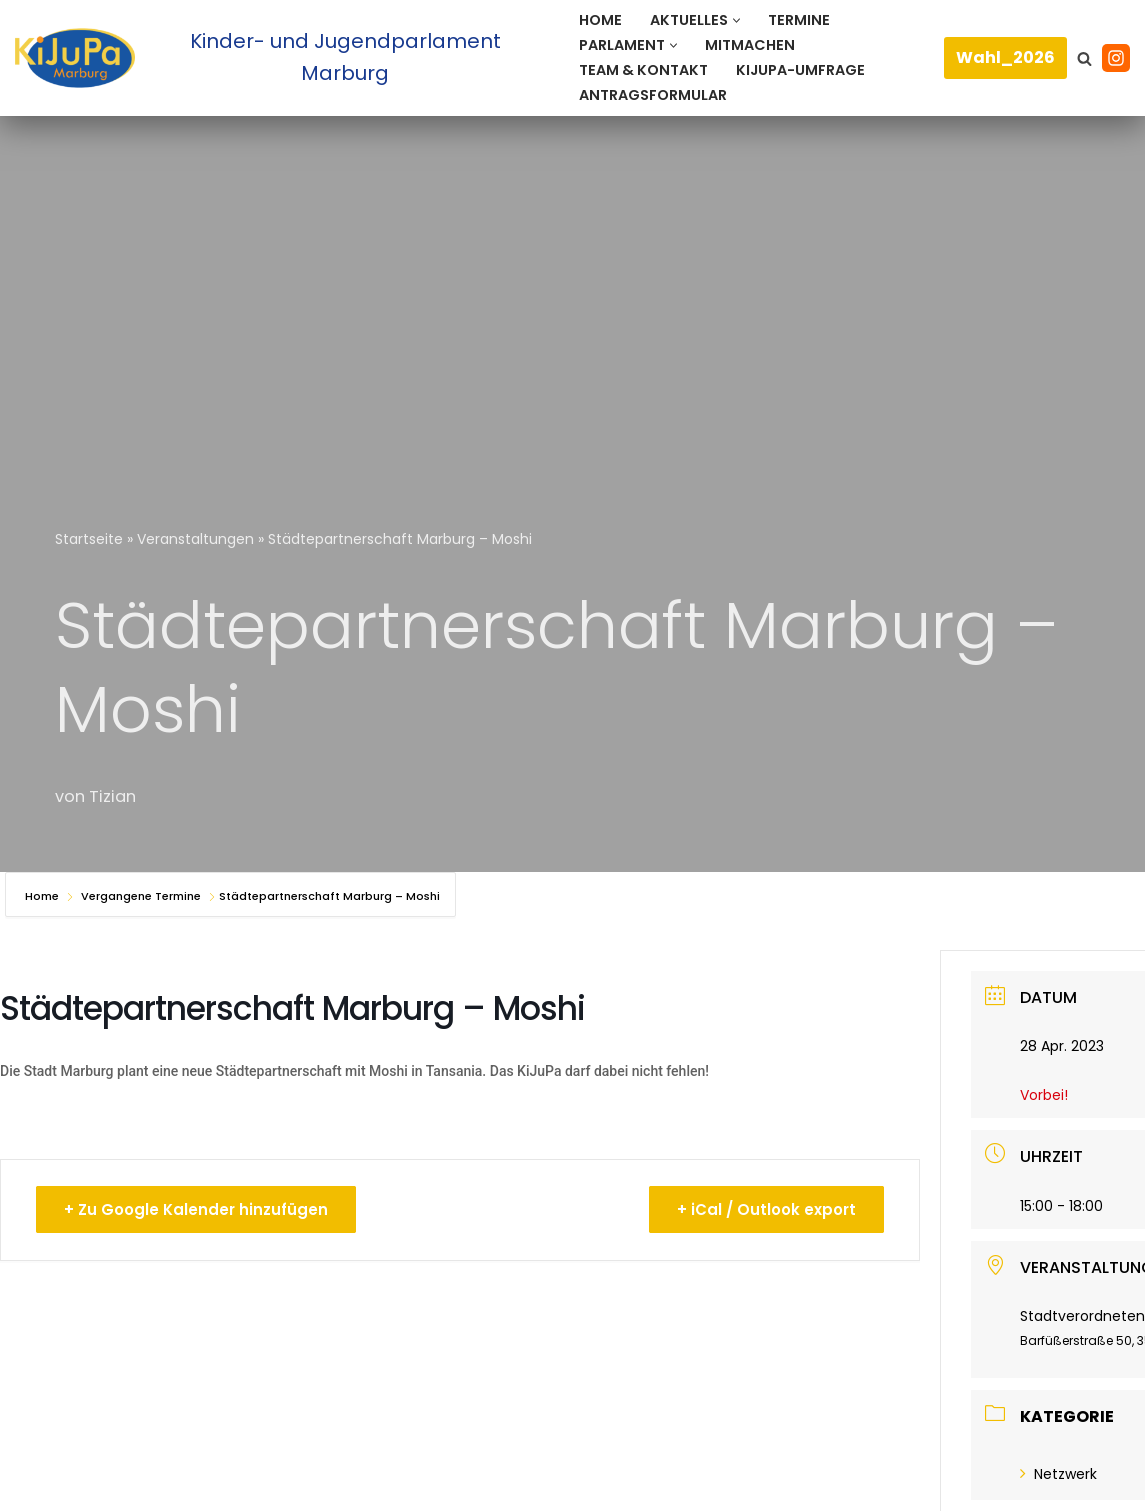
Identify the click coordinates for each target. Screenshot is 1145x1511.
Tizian (112, 796)
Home (600, 20)
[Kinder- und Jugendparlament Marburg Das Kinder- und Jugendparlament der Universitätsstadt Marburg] (280, 57)
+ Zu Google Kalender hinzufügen (197, 1209)
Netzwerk (1058, 1474)
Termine (799, 20)
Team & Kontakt (643, 70)
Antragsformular (653, 95)
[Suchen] (1084, 58)
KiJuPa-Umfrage (800, 70)
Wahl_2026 (1005, 57)
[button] (736, 20)
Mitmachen (750, 45)
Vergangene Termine (141, 896)
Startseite (89, 539)
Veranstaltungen (195, 539)
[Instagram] (1116, 58)
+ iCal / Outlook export (765, 1209)
